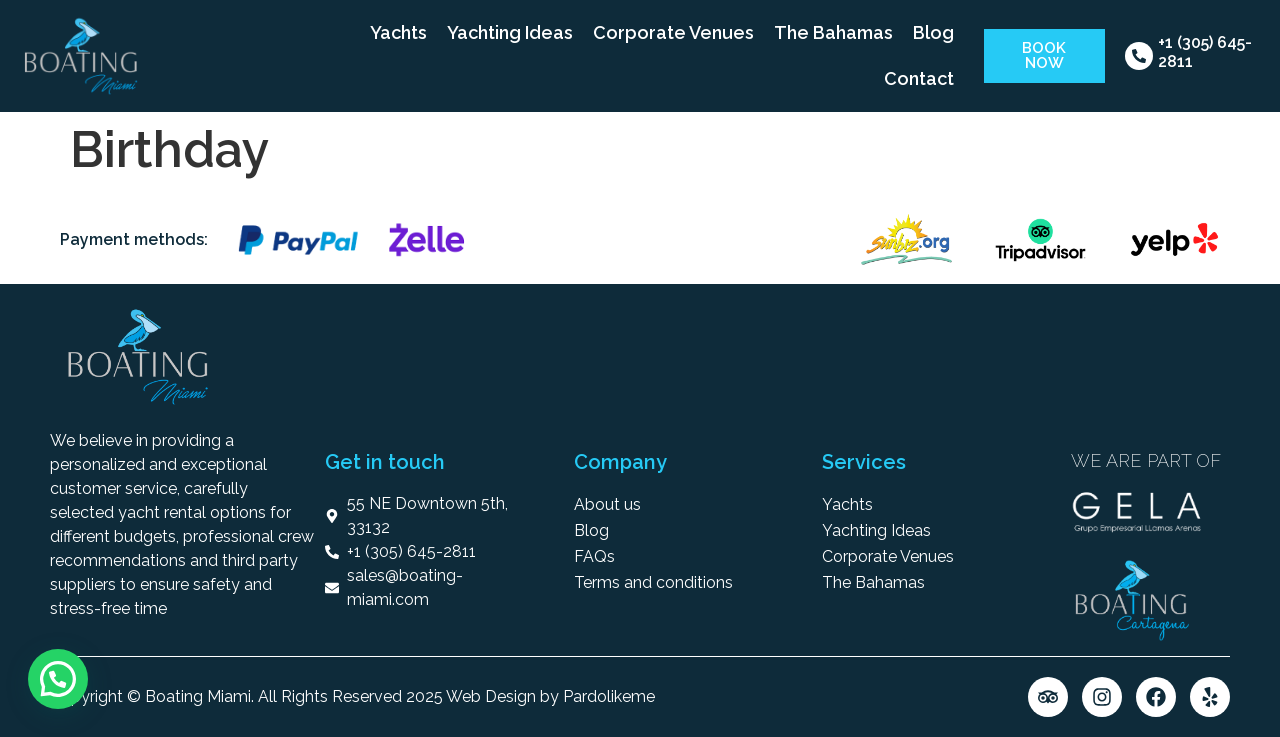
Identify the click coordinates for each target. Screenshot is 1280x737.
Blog (933, 32)
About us (607, 504)
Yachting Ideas (510, 32)
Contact (919, 78)
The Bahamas (833, 32)
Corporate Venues (673, 32)
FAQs (594, 556)
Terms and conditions (653, 582)
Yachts (398, 32)
